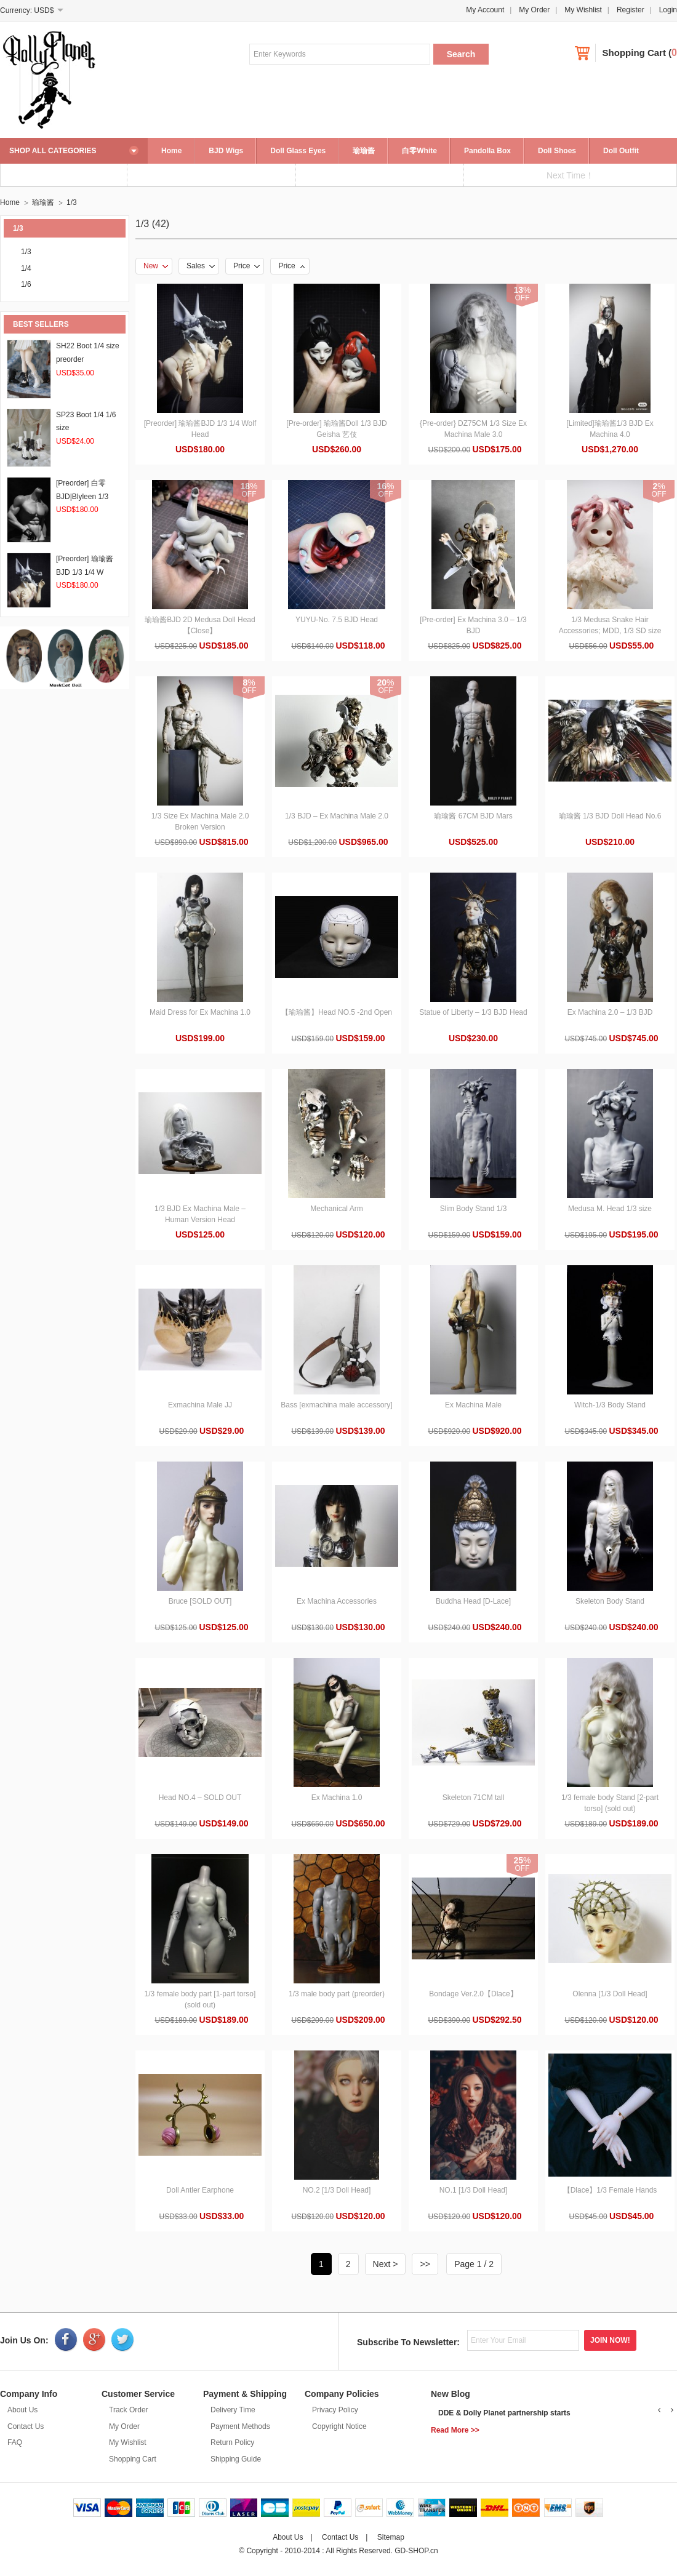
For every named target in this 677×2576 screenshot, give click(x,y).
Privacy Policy (335, 2410)
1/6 (26, 284)
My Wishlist (583, 10)
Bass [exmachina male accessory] (336, 1405)
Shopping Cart (634, 52)
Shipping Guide (235, 2459)
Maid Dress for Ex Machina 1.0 (200, 1012)
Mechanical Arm (336, 1208)
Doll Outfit (621, 150)
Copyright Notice (339, 2426)
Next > (385, 2264)
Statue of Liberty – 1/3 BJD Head (473, 1012)
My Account (485, 10)
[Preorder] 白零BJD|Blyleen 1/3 (82, 496)
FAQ (14, 2442)
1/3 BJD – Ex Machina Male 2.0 (336, 816)
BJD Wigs (226, 150)
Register (630, 10)
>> (425, 2264)
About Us (22, 2410)
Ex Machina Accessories (337, 1601)
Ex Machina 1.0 (337, 1797)
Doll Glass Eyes (298, 150)
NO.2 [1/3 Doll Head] (337, 2190)
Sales (200, 266)
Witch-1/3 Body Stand (610, 1405)
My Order (534, 10)
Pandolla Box (487, 150)
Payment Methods (240, 2426)
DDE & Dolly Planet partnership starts (504, 2413)
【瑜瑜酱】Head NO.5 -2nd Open (336, 1012)
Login (668, 10)
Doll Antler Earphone (200, 2190)
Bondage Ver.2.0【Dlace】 (473, 1994)
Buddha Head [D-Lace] (473, 1601)
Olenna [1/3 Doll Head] (609, 1994)
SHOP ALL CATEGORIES (53, 150)
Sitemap (390, 2537)
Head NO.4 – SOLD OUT (200, 1797)
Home (171, 150)
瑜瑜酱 (364, 150)
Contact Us (25, 2426)
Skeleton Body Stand (609, 1601)
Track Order (128, 2410)
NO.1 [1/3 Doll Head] (473, 2190)
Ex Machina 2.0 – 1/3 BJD (610, 1012)
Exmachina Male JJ (200, 1405)
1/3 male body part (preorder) (337, 1994)
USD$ (44, 10)
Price (246, 266)
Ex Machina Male (473, 1405)
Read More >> (455, 2430)
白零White (419, 150)
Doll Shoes (557, 150)
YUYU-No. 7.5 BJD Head (336, 619)
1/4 (26, 268)
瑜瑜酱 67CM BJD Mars (473, 816)
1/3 (71, 202)
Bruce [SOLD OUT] (200, 1601)
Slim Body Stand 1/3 (473, 1208)
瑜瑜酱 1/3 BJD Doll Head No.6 (610, 816)
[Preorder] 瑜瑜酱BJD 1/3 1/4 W (84, 572)
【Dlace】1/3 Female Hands (610, 2190)
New (155, 266)
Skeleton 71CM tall (474, 1797)
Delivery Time (232, 2410)
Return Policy (232, 2442)
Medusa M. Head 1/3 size (610, 1208)
